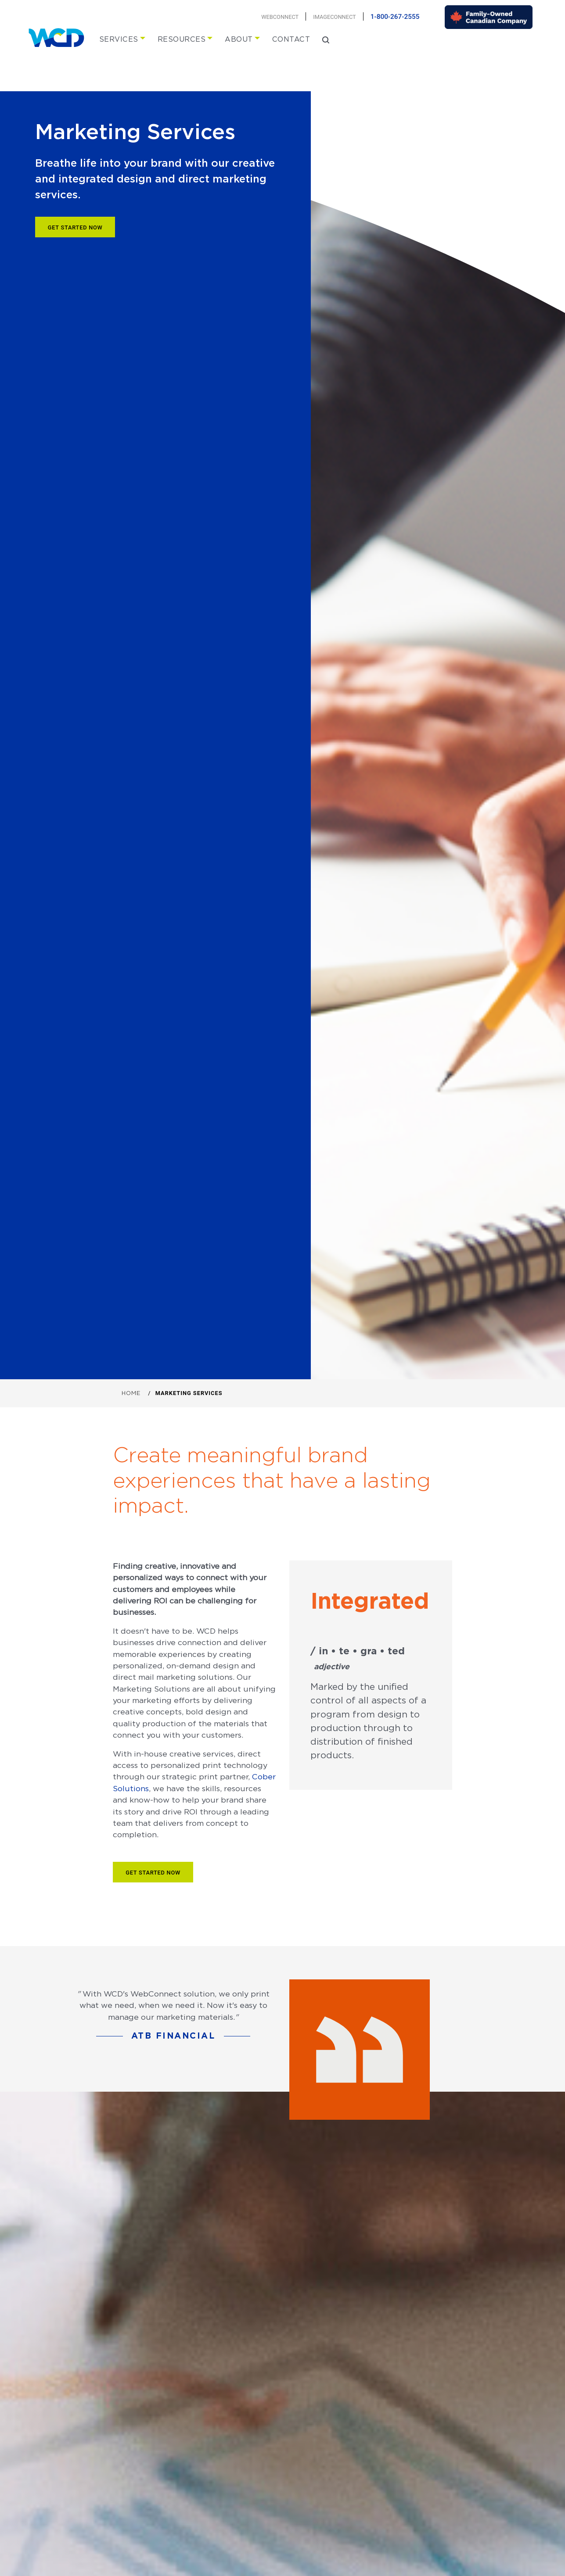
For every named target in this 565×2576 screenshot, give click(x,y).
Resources (182, 39)
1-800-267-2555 (395, 17)
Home (131, 1393)
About (239, 39)
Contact (291, 39)
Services (118, 39)
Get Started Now (75, 227)
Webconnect (280, 17)
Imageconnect (334, 17)
